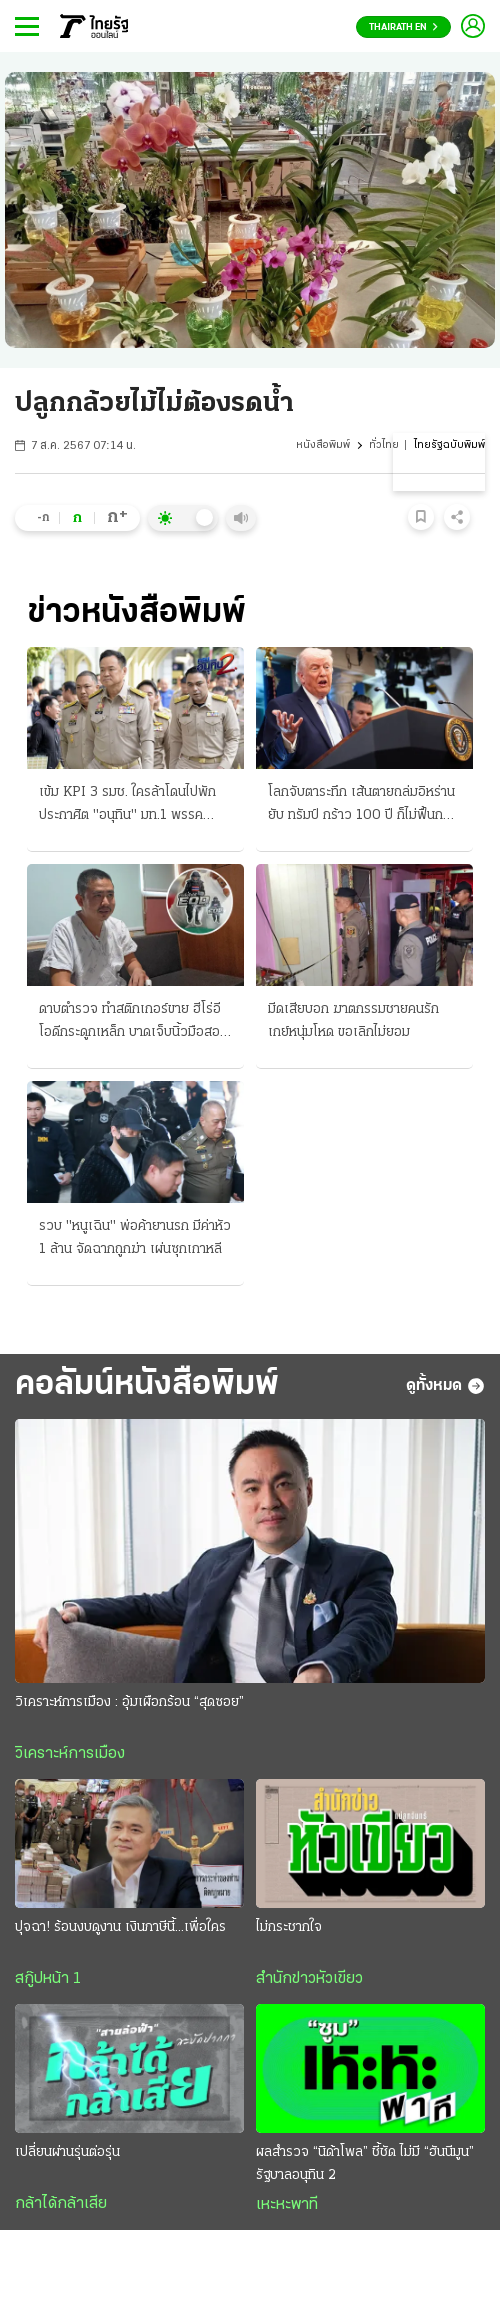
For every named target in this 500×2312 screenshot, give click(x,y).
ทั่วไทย (384, 445)
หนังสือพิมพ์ (323, 445)
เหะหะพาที (287, 2205)
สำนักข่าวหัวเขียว (309, 1979)
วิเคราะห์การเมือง (70, 1754)
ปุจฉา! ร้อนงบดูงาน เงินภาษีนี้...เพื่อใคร (120, 1927)
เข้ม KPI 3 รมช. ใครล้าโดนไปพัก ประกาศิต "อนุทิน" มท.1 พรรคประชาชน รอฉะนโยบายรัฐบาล (127, 806)
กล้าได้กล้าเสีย (61, 2204)
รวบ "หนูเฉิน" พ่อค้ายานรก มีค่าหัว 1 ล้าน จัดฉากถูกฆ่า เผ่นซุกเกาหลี (135, 1238)
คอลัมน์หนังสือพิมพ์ (147, 1385)
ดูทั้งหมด (445, 1386)
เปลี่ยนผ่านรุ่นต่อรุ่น (67, 2152)
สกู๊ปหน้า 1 (48, 1979)
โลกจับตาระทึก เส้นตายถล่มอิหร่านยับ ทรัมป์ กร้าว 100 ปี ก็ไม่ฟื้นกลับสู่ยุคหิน (363, 806)
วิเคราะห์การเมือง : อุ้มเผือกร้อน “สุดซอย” (129, 1702)
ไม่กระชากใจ (289, 1927)
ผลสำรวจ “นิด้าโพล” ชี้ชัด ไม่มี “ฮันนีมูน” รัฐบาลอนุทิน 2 (365, 2164)
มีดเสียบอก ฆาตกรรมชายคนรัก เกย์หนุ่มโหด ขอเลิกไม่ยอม (353, 1021)
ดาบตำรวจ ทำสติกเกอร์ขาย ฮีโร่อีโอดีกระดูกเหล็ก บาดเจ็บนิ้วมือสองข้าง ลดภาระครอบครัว (133, 1023)
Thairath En (403, 27)
